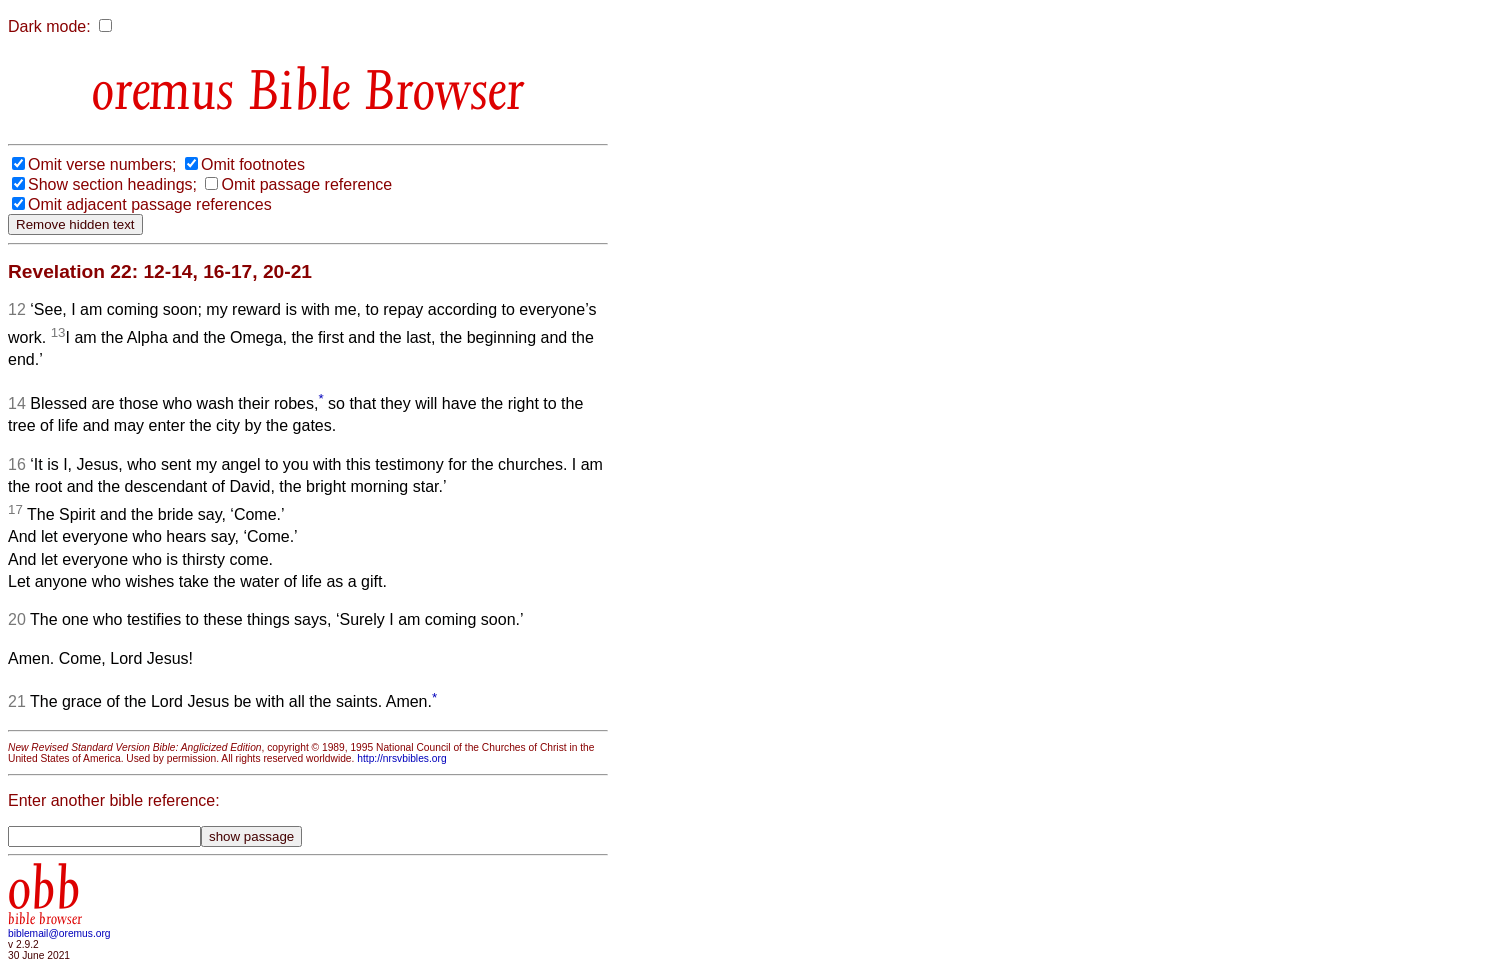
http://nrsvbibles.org (401, 758)
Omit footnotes (253, 164)
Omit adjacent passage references (150, 204)
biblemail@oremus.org (59, 933)
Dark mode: (49, 26)
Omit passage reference (306, 184)
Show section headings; (112, 184)
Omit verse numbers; (102, 164)
